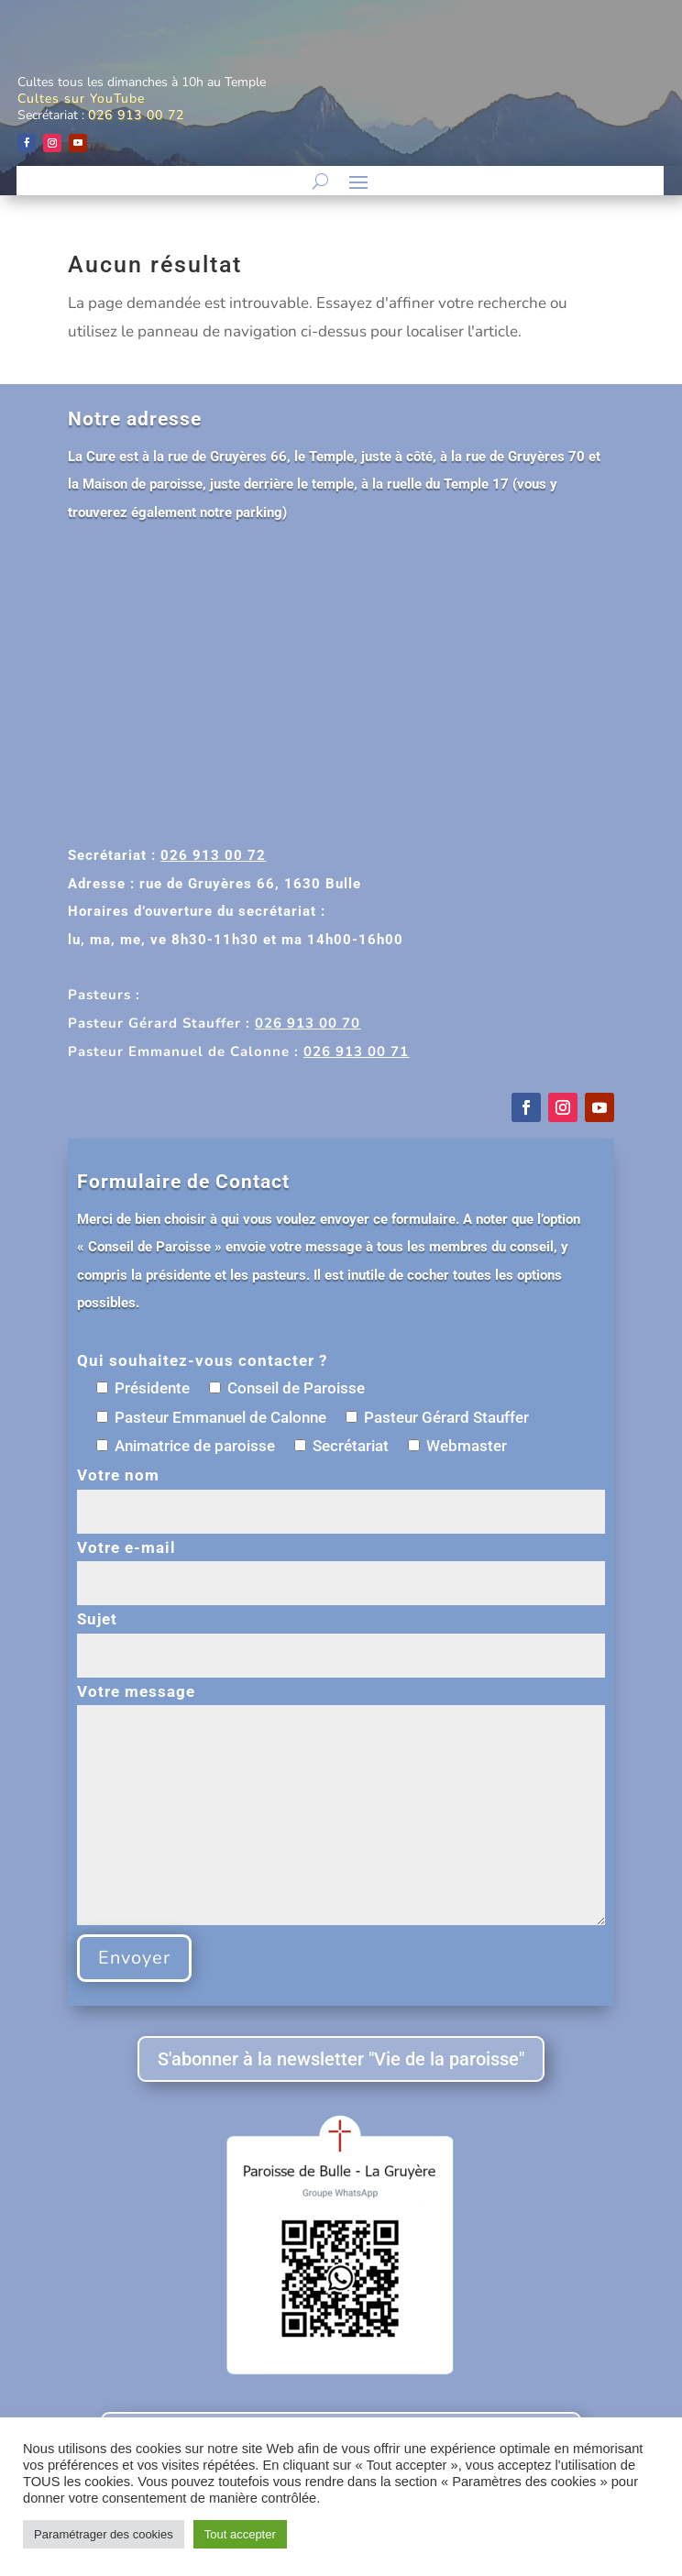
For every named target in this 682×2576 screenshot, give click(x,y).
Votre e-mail (340, 1565)
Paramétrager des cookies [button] (103, 2534)
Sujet (340, 1637)
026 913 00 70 (307, 1023)
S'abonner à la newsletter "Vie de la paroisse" (341, 2059)
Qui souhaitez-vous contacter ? (202, 1360)
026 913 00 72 (136, 115)
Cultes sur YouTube (81, 98)
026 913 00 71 (356, 1051)
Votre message (340, 1806)
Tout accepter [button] (240, 2534)
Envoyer (134, 1957)
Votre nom (340, 1493)
